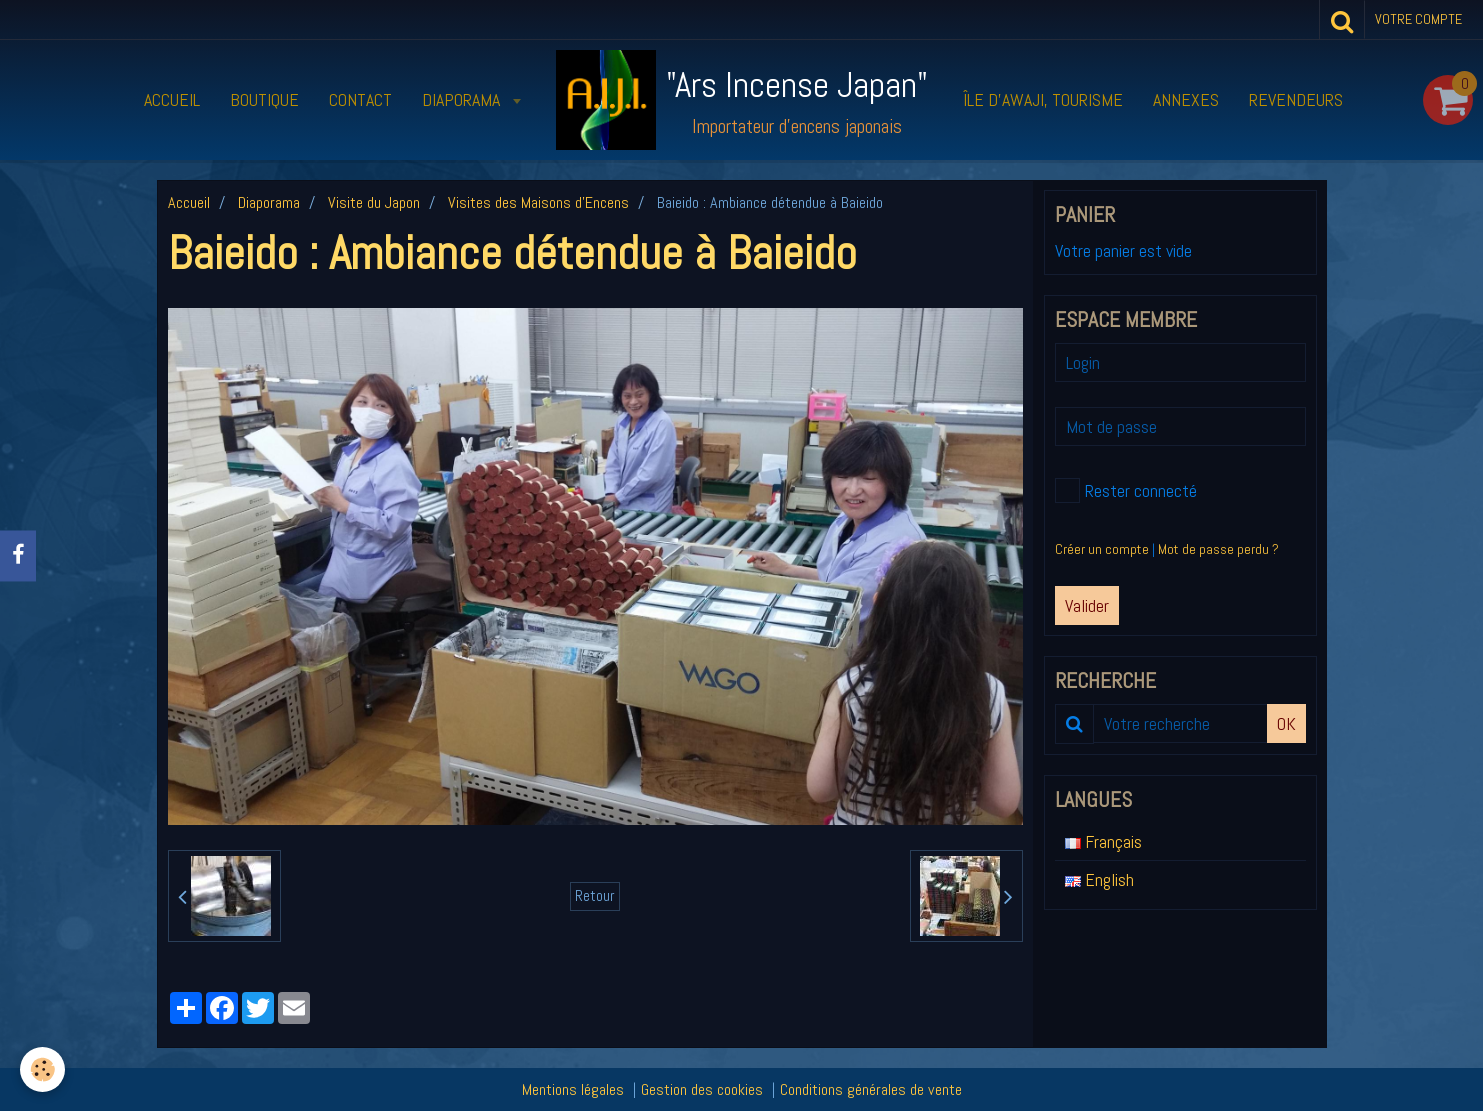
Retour (595, 896)
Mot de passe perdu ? (1218, 549)
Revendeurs (1296, 99)
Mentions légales (573, 1089)
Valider (1087, 605)
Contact (360, 99)
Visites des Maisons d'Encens (538, 202)
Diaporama (463, 99)
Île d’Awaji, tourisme (1043, 99)
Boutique (264, 99)
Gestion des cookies (702, 1089)
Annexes (1186, 99)
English (1099, 879)
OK (1286, 723)
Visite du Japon (374, 202)
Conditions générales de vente (871, 1089)
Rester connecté (1126, 490)
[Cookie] (42, 1069)
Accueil (172, 99)
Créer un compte (1102, 549)
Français (1103, 841)
